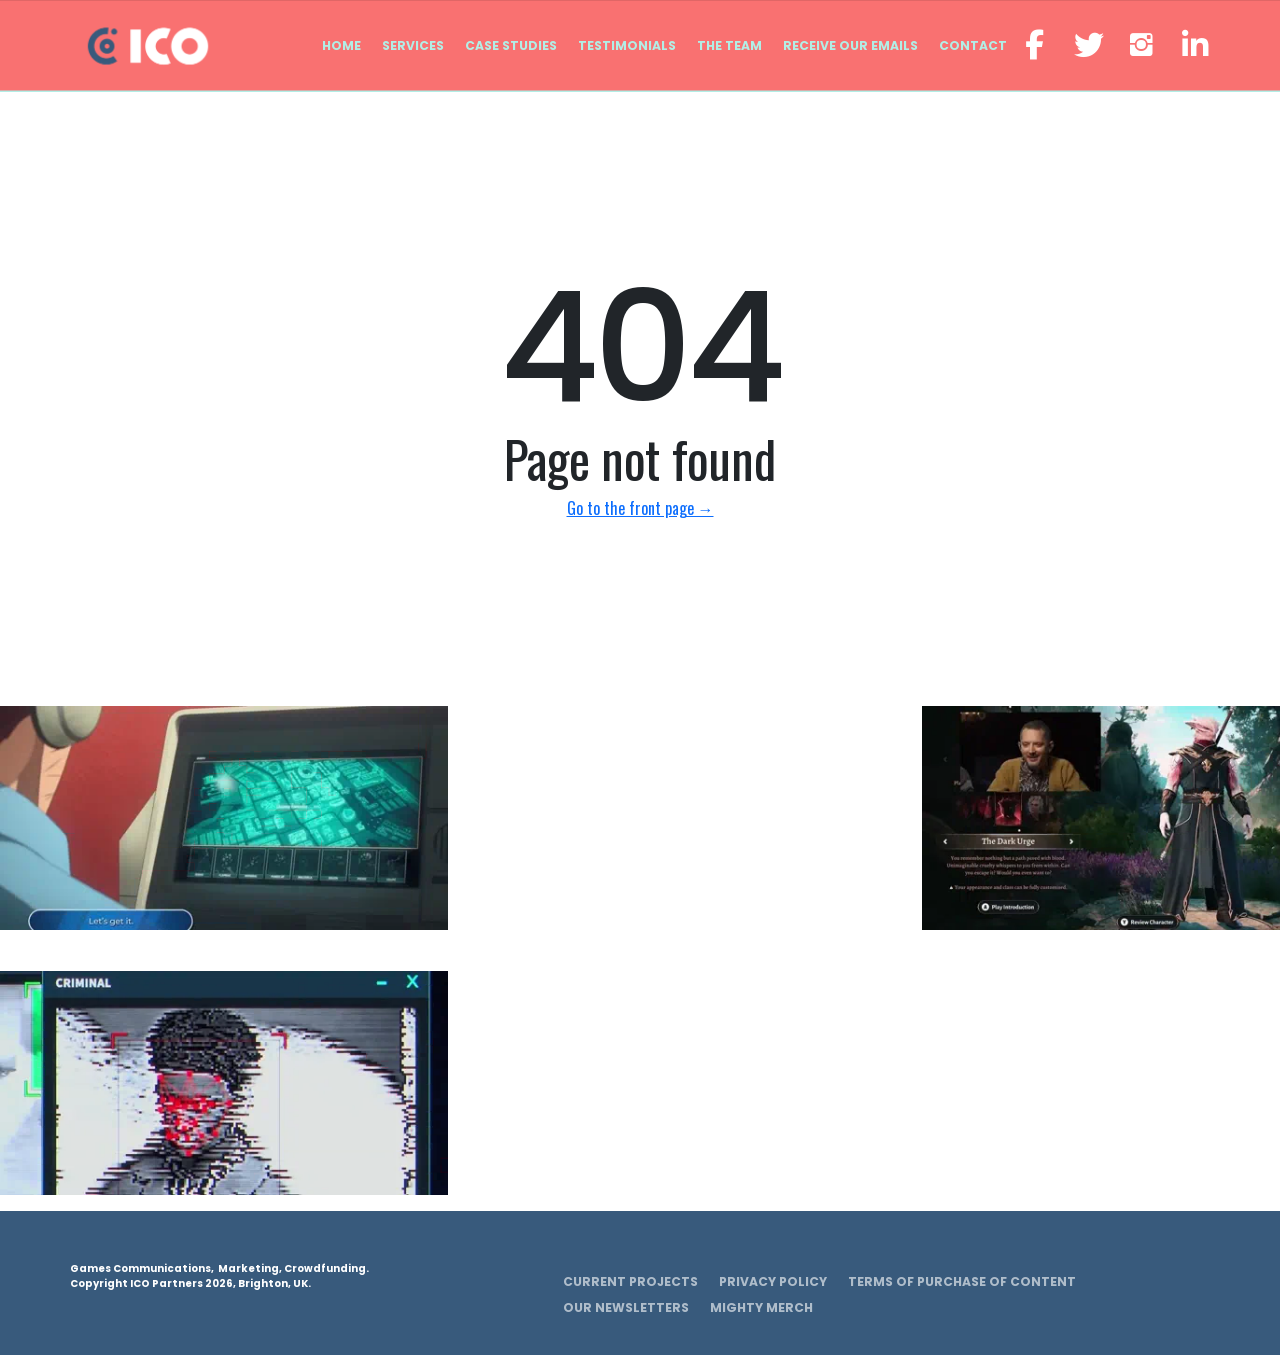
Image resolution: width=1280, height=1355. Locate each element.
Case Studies (511, 45)
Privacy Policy (773, 1281)
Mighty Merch (761, 1307)
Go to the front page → (640, 508)
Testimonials (627, 45)
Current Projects (630, 1281)
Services (413, 45)
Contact (973, 45)
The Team (729, 45)
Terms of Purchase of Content (962, 1281)
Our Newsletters (626, 1307)
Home (341, 45)
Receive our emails (850, 45)
